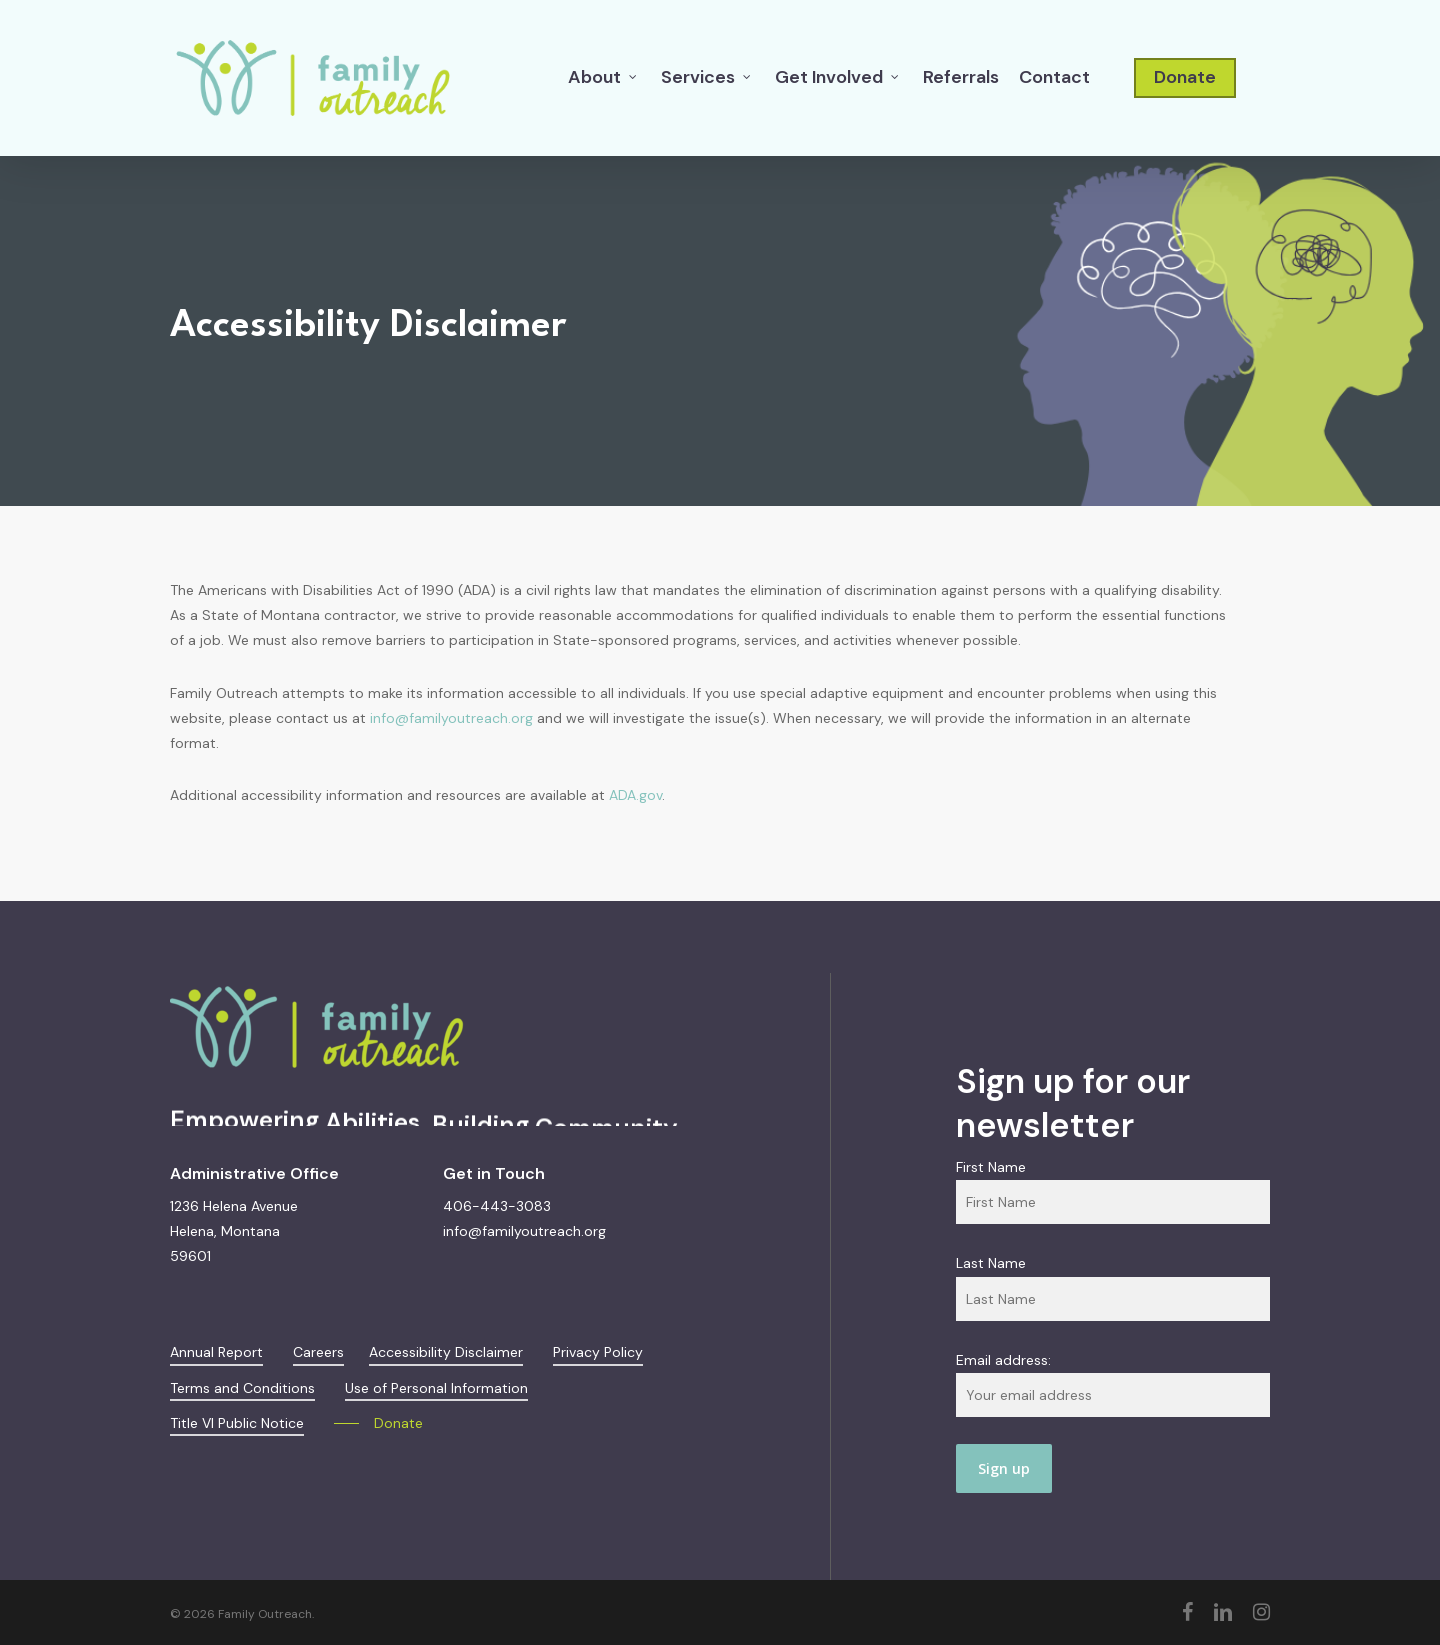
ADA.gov (635, 795)
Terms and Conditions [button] (242, 1388)
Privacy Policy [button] (598, 1352)
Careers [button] (318, 1352)
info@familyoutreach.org (451, 718)
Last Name (991, 1263)
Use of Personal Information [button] (436, 1388)
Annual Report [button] (216, 1352)
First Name (991, 1167)
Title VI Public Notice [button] (237, 1423)
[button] (378, 1423)
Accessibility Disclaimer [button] (446, 1352)
